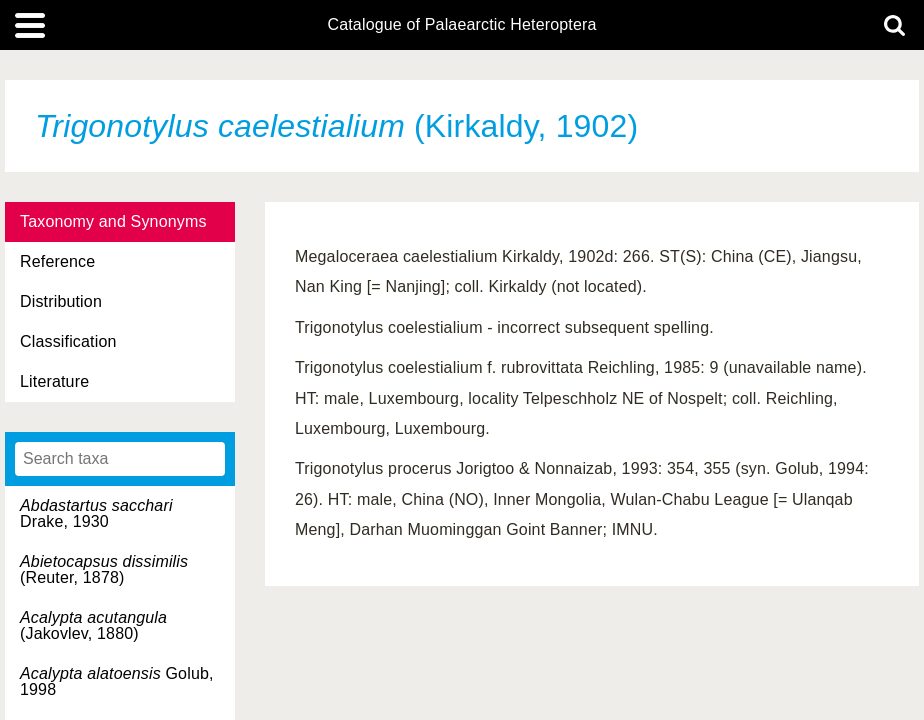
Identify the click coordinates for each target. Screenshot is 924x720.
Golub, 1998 (117, 681)
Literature (54, 381)
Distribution (61, 301)
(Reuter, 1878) (104, 569)
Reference (57, 261)
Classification (68, 341)
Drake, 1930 (96, 513)
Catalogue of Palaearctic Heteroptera (461, 25)
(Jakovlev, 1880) (93, 625)
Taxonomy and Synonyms (113, 221)
